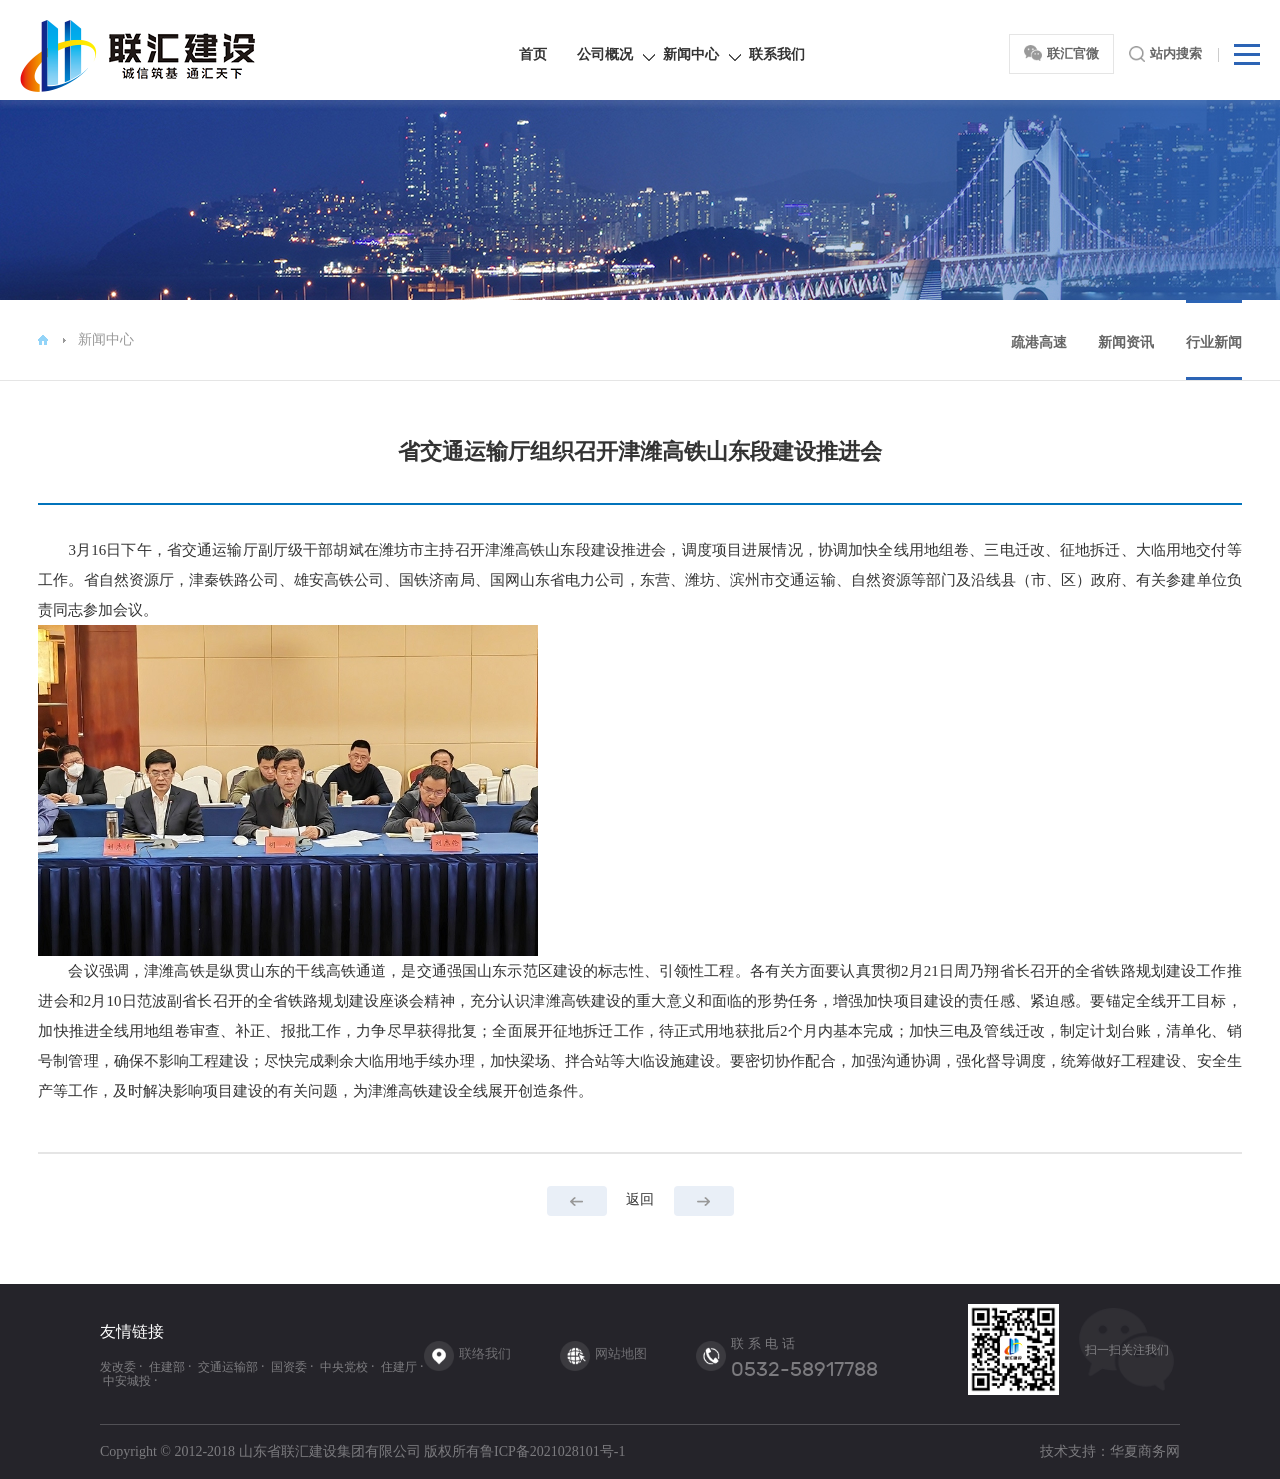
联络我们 (485, 1353)
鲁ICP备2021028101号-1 (552, 1451)
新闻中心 (691, 54)
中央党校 (344, 1367)
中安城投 (127, 1381)
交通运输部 (228, 1367)
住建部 (167, 1367)
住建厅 (399, 1367)
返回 (640, 1199)
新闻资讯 (1126, 342)
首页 (533, 54)
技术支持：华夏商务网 (1110, 1451)
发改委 (118, 1367)
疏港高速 (1039, 342)
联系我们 (777, 54)
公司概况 (605, 54)
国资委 (289, 1367)
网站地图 (621, 1353)
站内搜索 (1165, 54)
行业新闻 (1214, 342)
